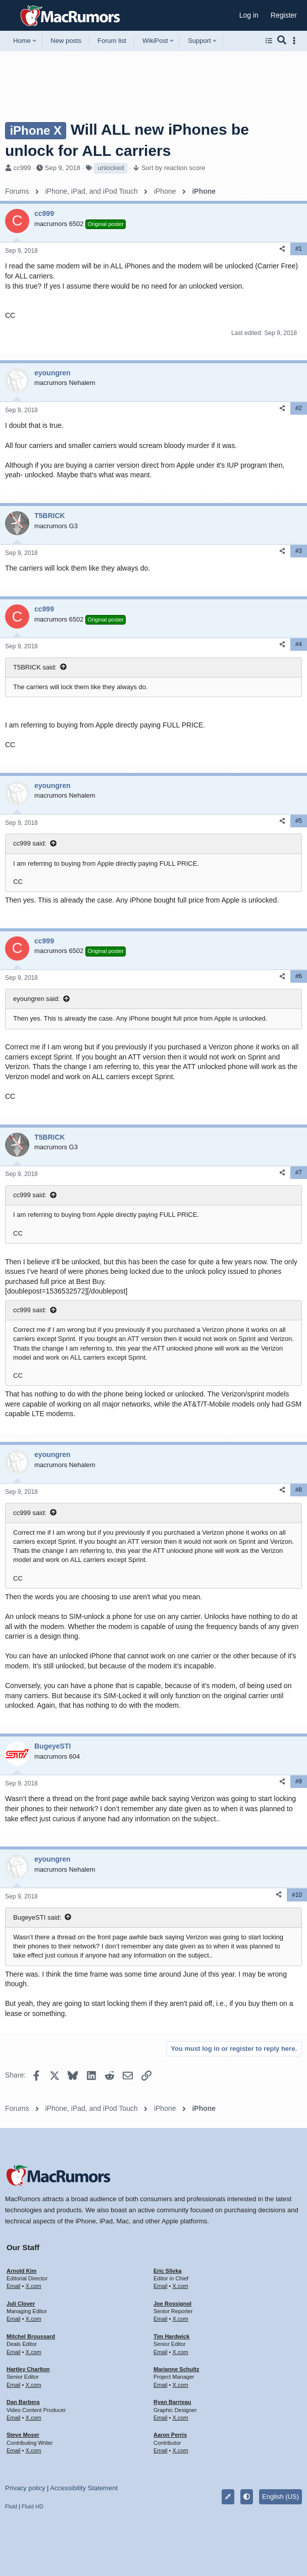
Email (14, 2286)
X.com (33, 2286)
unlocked (110, 168)
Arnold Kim (21, 2271)
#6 (298, 976)
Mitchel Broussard (31, 2336)
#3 (298, 550)
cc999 (22, 168)
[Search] (282, 40)
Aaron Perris (170, 2435)
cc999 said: (29, 843)
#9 (298, 1781)
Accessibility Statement (84, 2488)
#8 (298, 1489)
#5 (298, 820)
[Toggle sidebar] (296, 40)
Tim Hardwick (171, 2336)
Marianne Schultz (176, 2369)
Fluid (11, 2506)
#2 (298, 408)
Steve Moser (23, 2435)
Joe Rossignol (172, 2304)
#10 (297, 1894)
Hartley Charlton (28, 2369)
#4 (298, 644)
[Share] (282, 249)
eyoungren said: (36, 998)
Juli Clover (21, 2304)
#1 (298, 248)
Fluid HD (32, 2506)
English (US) (280, 2496)
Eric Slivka (168, 2271)
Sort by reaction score (173, 168)
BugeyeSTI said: (37, 1917)
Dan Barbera (23, 2402)
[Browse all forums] (269, 40)
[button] (11, 16)
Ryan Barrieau (172, 2402)
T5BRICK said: (35, 667)
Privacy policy (25, 2488)
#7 (298, 1172)
